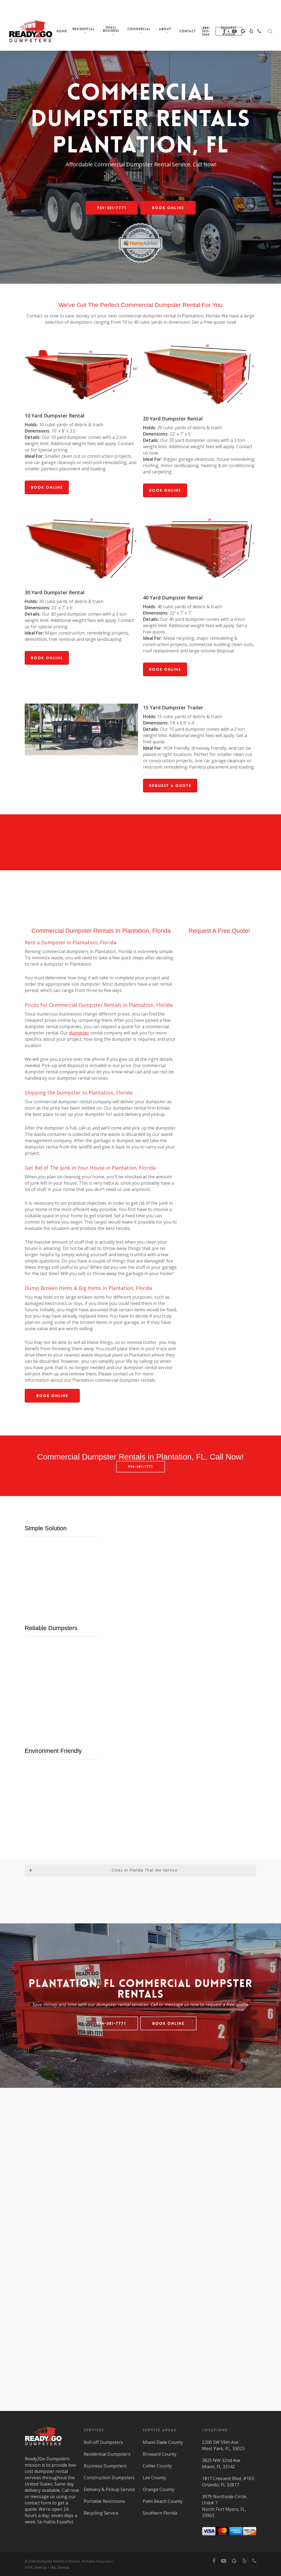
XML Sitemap (60, 2567)
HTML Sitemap (36, 2567)
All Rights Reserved (96, 2561)
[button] (112, 208)
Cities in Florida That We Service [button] (102, 1870)
